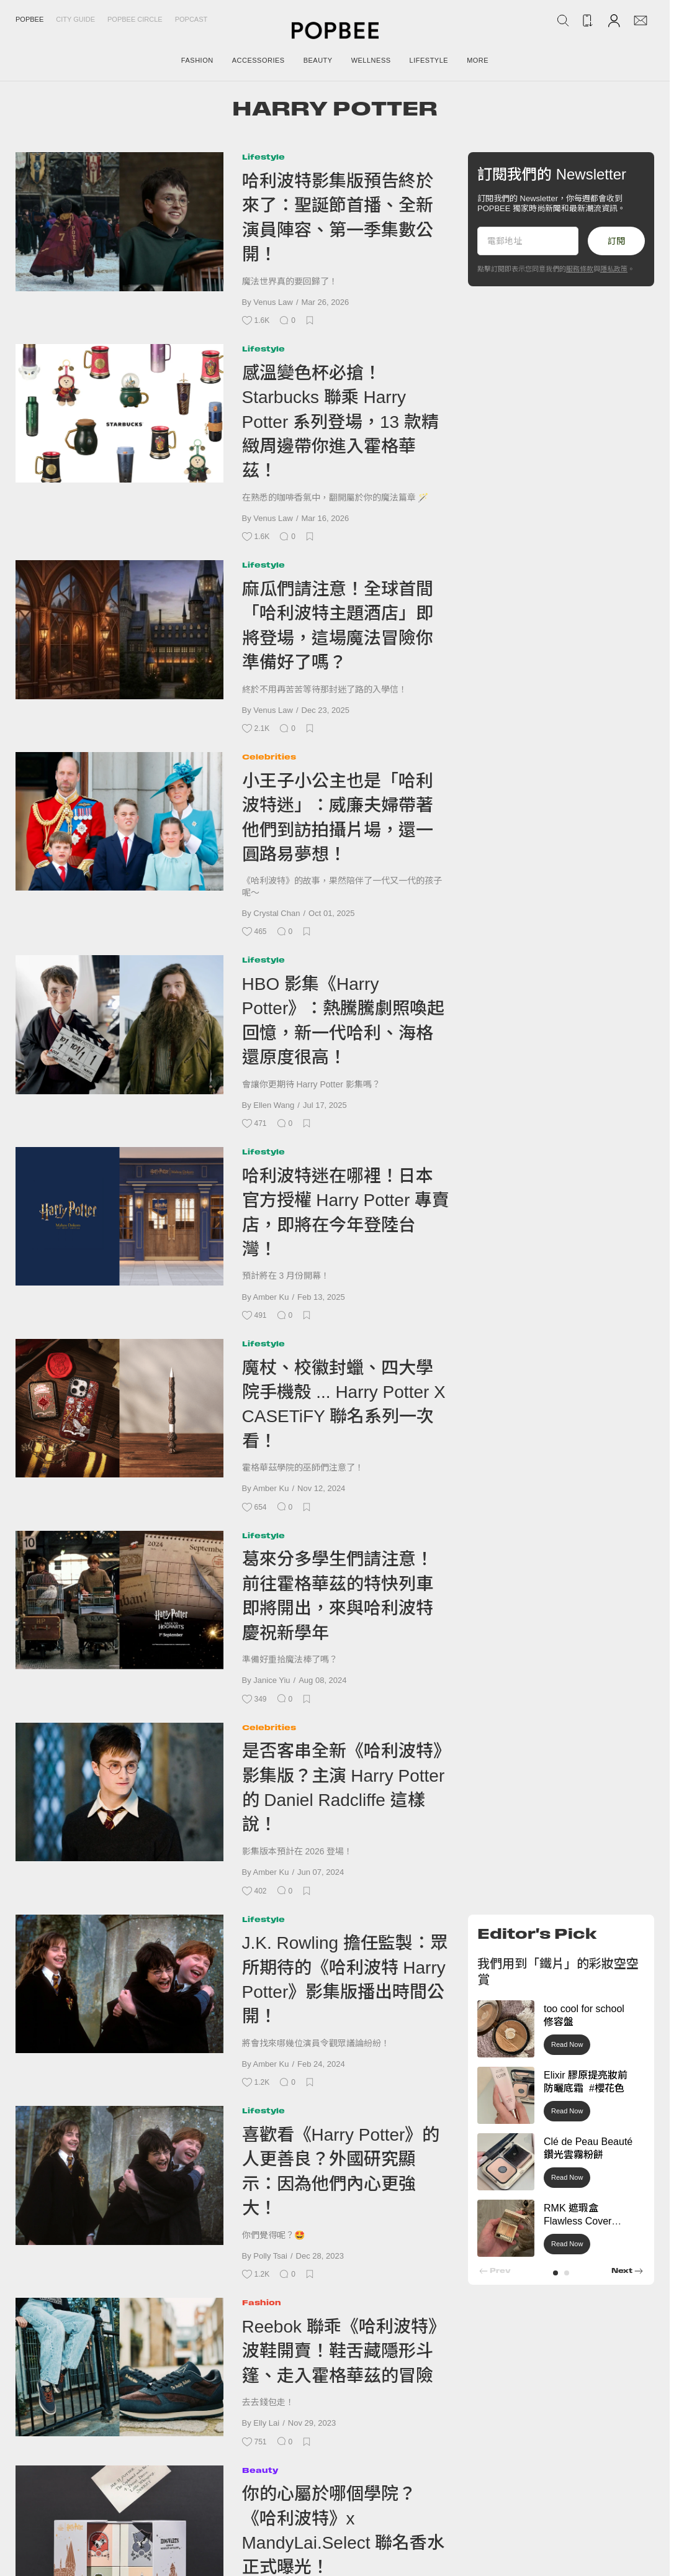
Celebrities (269, 757)
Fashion (261, 2302)
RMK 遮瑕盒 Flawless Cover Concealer (577, 2221)
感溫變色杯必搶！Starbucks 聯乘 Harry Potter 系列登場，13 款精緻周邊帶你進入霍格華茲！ (340, 422)
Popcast (191, 19)
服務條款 (579, 269)
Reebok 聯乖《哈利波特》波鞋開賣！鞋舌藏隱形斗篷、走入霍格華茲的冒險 (344, 2351)
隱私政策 (613, 269)
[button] (555, 2272)
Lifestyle (263, 157)
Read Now (567, 2044)
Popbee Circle (135, 19)
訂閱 (616, 241)
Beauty (260, 2470)
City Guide (75, 19)
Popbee (29, 19)
